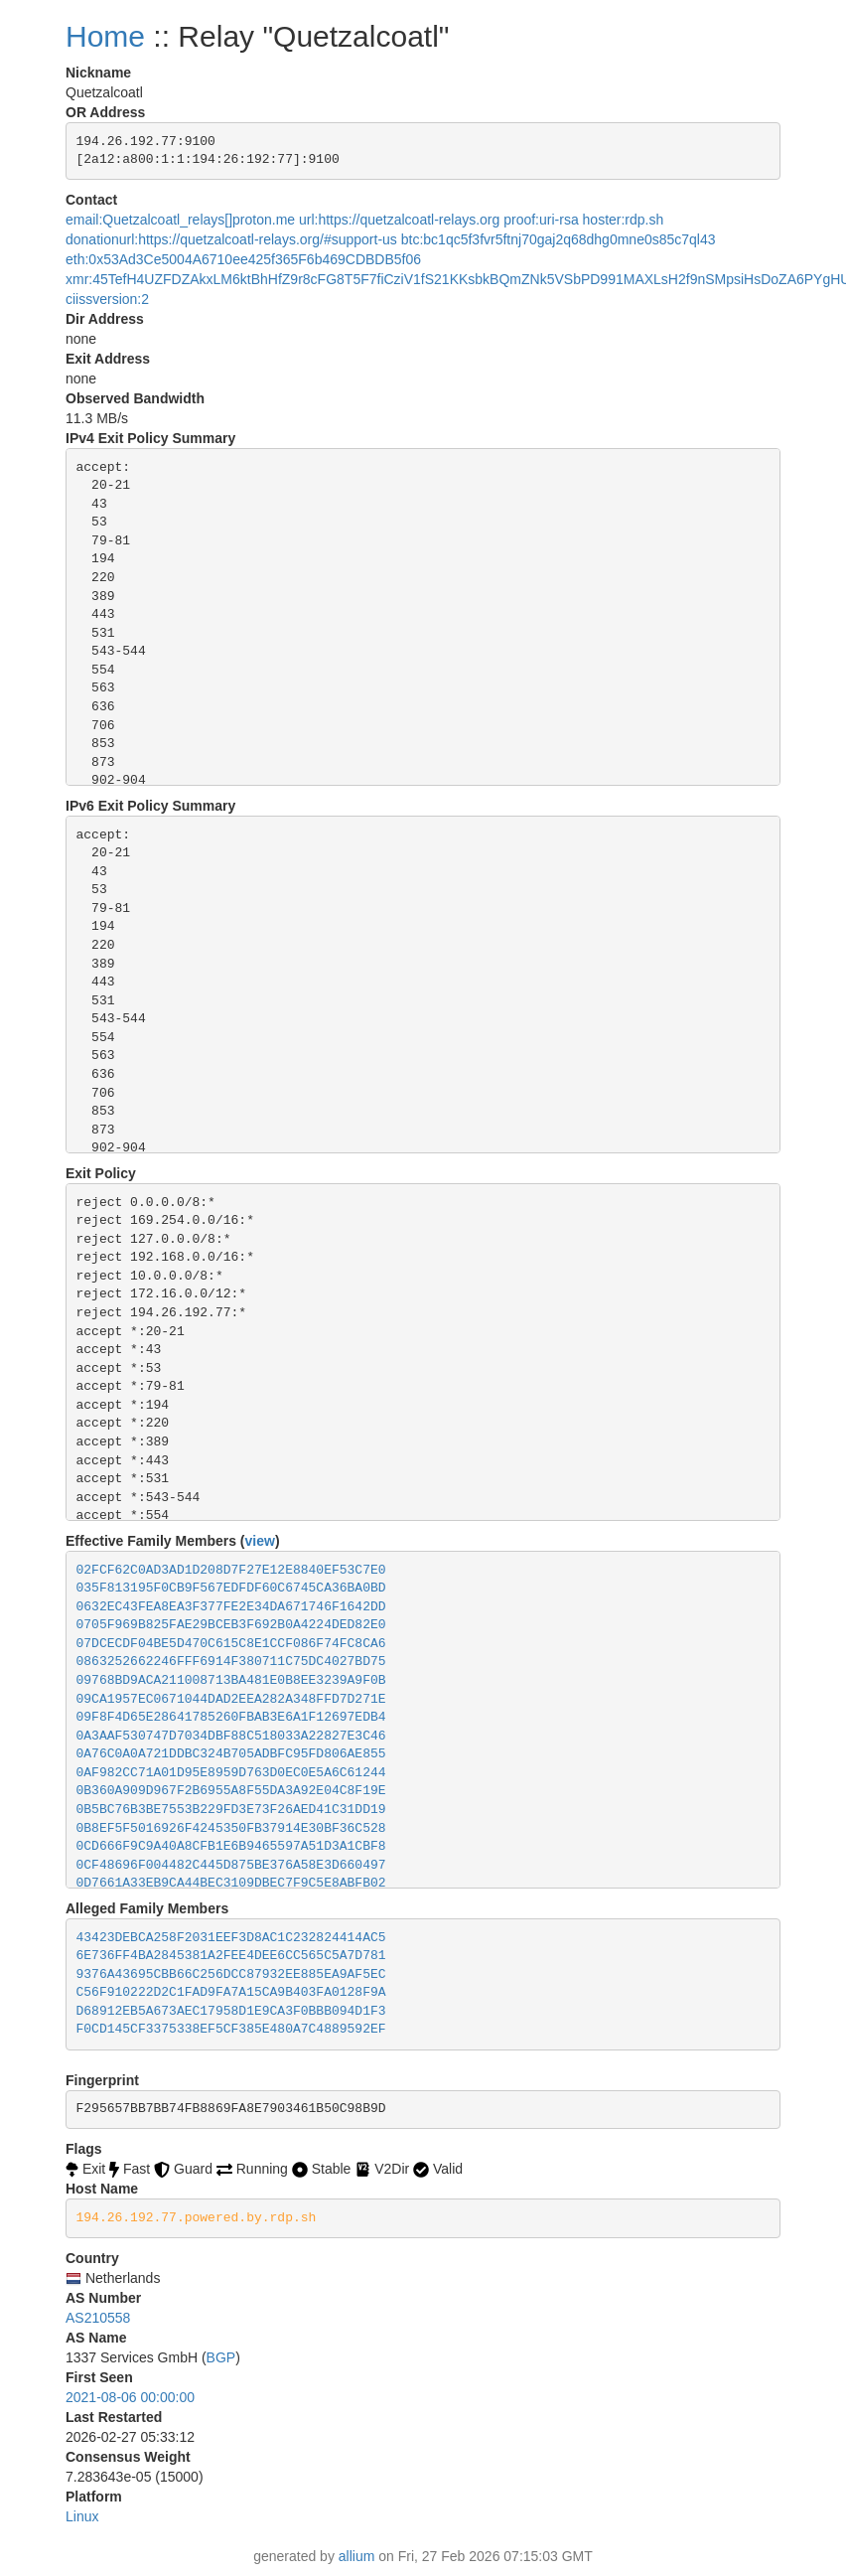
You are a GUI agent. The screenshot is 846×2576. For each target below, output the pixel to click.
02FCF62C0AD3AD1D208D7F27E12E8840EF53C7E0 (231, 1570)
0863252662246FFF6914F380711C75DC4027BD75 (231, 1661)
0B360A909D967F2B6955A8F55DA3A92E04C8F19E (231, 1790)
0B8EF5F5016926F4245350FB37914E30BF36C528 (231, 1828)
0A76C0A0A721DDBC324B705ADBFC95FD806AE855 (231, 1753)
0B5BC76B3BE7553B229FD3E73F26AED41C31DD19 (231, 1809)
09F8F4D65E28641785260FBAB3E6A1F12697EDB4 (231, 1717)
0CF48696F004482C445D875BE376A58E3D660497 (231, 1865)
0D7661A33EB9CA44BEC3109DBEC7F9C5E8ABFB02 (231, 1883)
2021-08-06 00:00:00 (130, 2397)
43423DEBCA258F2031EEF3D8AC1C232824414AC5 (231, 1937)
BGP (221, 2357)
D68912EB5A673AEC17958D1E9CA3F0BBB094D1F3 (231, 2011)
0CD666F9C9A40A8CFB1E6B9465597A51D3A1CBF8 (231, 1846)
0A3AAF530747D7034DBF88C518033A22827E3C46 (231, 1736)
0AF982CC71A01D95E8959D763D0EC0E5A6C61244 (231, 1772)
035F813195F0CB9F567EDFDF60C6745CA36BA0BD (231, 1588)
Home (105, 36)
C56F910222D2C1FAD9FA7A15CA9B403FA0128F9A (231, 1992)
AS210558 (98, 2318)
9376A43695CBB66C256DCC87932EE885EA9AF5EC (231, 1974)
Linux (82, 2516)
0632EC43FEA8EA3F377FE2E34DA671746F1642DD (231, 1606)
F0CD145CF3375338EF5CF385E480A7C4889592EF (231, 2029)
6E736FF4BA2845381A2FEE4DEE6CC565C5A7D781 (231, 1955)
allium (357, 2556)
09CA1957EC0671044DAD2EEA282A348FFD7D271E (231, 1699)
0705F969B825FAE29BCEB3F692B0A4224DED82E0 (231, 1624)
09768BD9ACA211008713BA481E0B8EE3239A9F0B (231, 1680)
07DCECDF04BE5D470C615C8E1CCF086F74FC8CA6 (231, 1643)
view (260, 1541)
